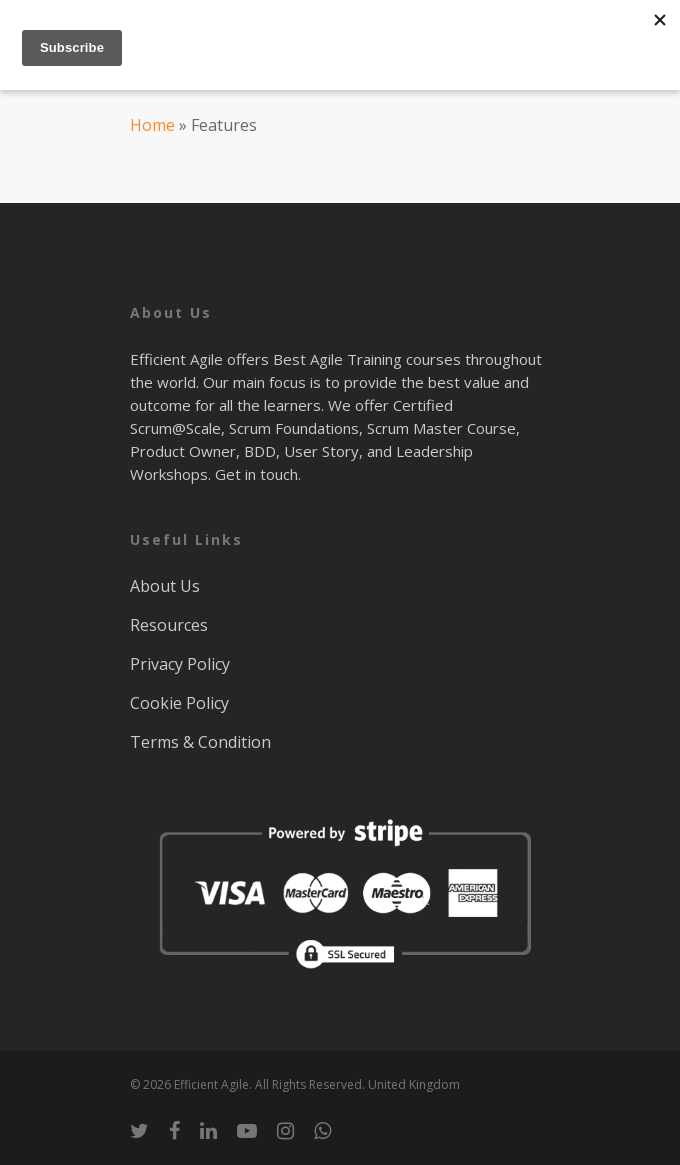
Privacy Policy (180, 664)
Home (152, 125)
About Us (165, 586)
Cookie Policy (179, 703)
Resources (169, 625)
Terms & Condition (200, 742)
